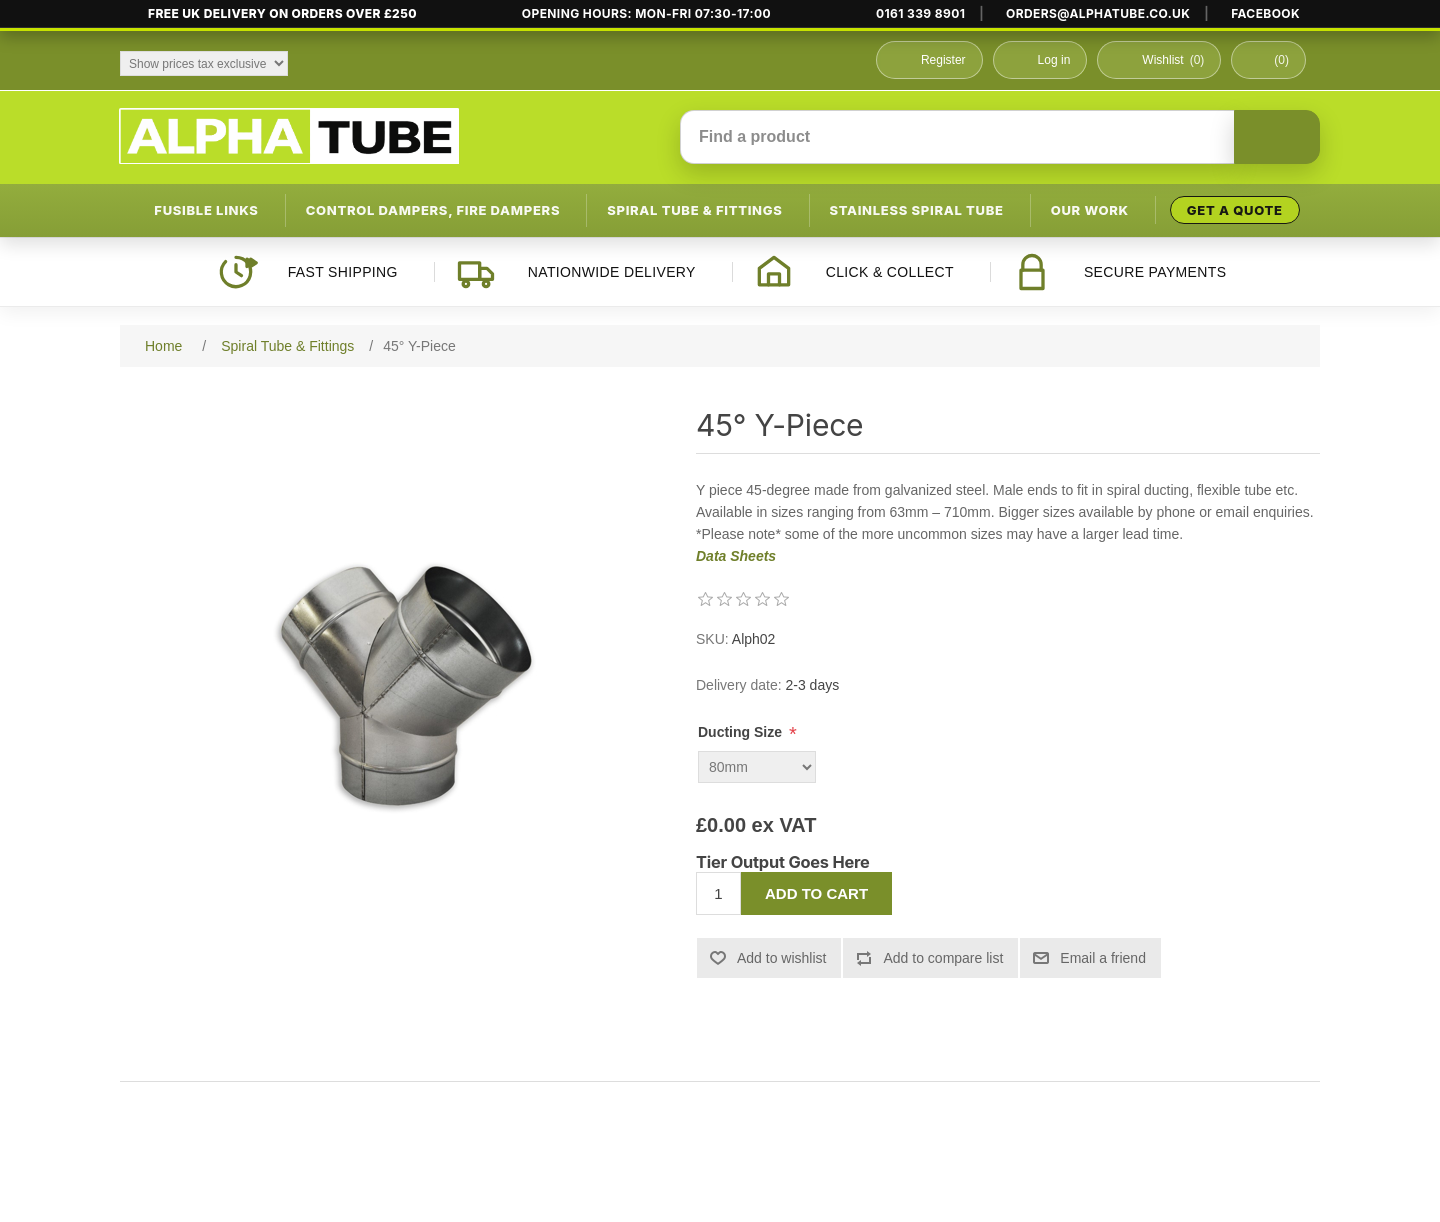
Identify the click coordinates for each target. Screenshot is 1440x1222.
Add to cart (816, 893)
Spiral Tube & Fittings (694, 210)
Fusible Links (206, 210)
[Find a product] (957, 137)
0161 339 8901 (920, 14)
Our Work (1090, 210)
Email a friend (1103, 958)
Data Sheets (736, 556)
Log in (1054, 60)
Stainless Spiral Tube (917, 210)
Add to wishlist (781, 958)
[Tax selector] (204, 63)
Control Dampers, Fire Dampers (433, 210)
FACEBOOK (1265, 14)
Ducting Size (742, 732)
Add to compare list (943, 958)
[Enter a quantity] (718, 893)
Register (943, 60)
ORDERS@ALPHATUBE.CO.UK (1098, 14)
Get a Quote (1235, 210)
